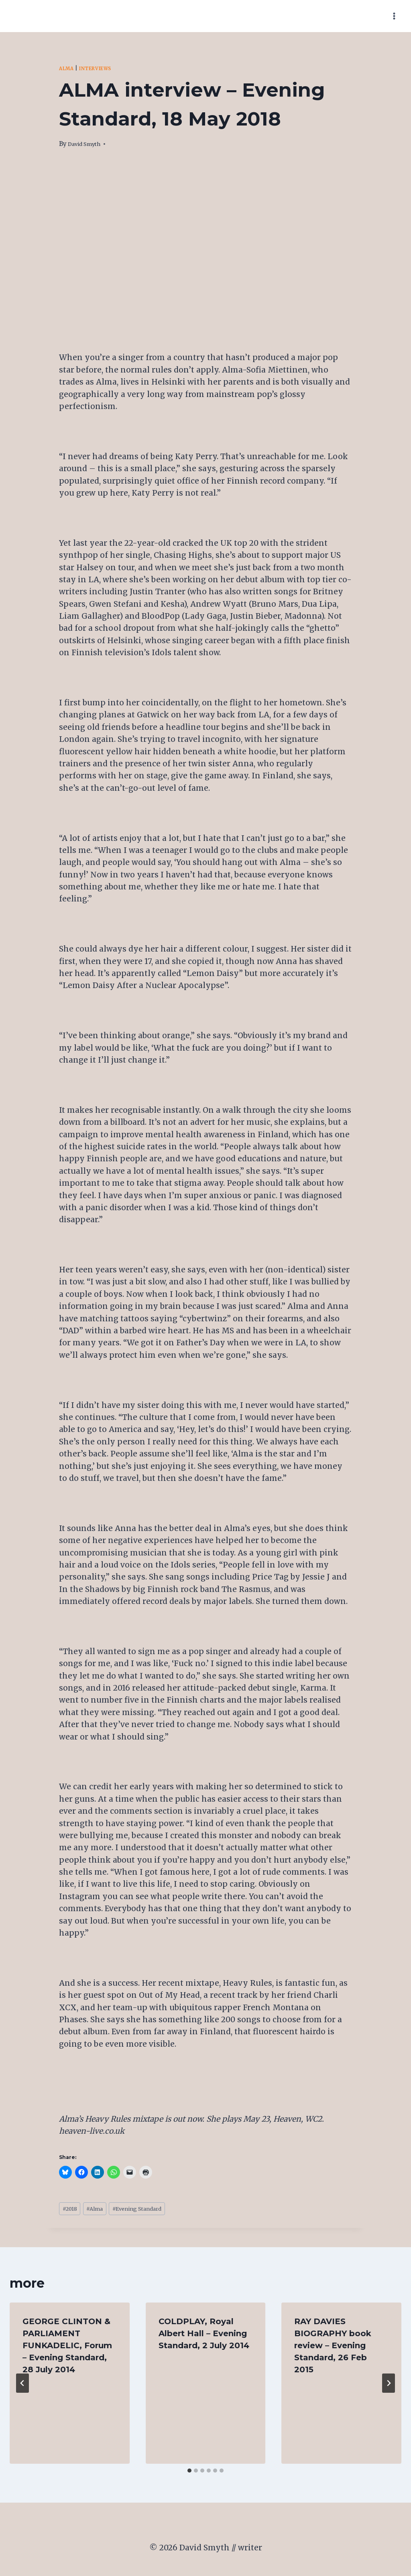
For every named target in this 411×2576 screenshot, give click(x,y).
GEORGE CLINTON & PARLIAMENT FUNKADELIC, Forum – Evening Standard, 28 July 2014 (67, 2348)
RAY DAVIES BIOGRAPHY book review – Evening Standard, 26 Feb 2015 (332, 2348)
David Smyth (87, 144)
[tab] (189, 2473)
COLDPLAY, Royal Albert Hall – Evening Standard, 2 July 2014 (204, 2336)
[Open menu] (394, 16)
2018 (72, 2210)
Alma (68, 68)
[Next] (388, 2386)
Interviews (102, 68)
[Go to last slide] (22, 2386)
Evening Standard (153, 2210)
